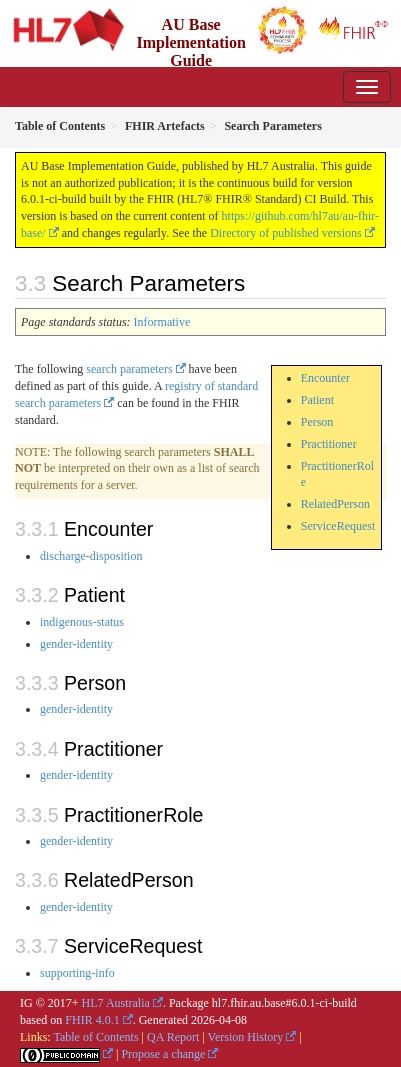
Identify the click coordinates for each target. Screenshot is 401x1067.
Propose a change (163, 1054)
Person (317, 422)
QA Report (173, 1037)
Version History (246, 1037)
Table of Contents (95, 1037)
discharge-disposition (91, 556)
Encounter (325, 378)
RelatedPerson (335, 504)
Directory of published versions (286, 233)
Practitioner (329, 444)
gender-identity (76, 644)
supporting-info (77, 973)
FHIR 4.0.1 (92, 1020)
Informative (162, 322)
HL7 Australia (116, 1003)
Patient (317, 400)
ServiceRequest (338, 526)
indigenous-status (82, 622)
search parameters (129, 369)
